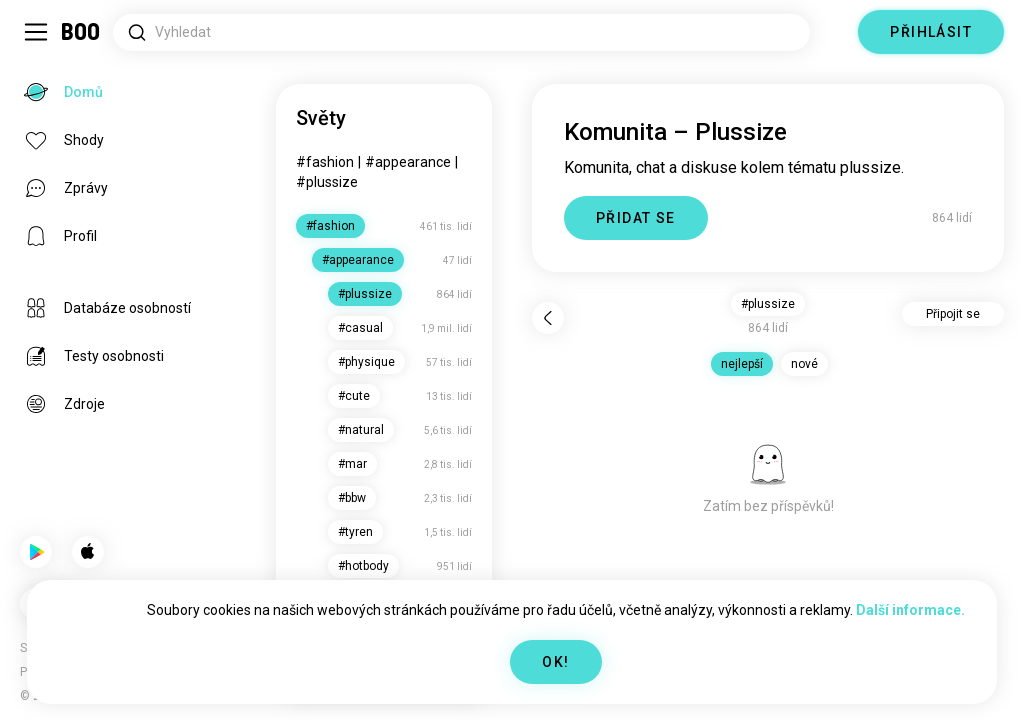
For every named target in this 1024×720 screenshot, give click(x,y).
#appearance (408, 162)
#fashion (325, 162)
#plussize (327, 182)
